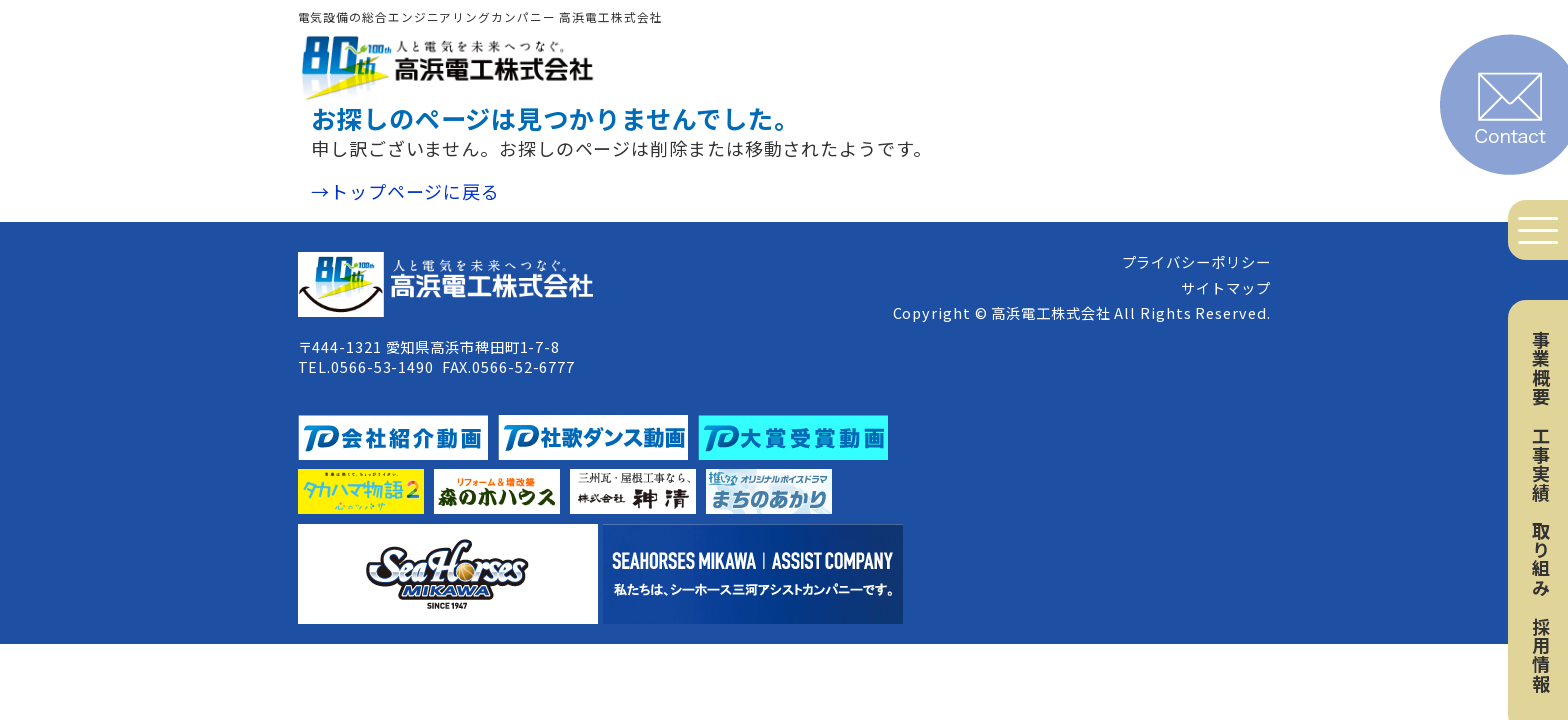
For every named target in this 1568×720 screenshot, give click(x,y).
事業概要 (1541, 368)
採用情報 (1541, 655)
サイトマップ (1225, 287)
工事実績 (1541, 464)
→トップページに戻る (405, 191)
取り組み (1541, 559)
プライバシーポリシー (1196, 261)
